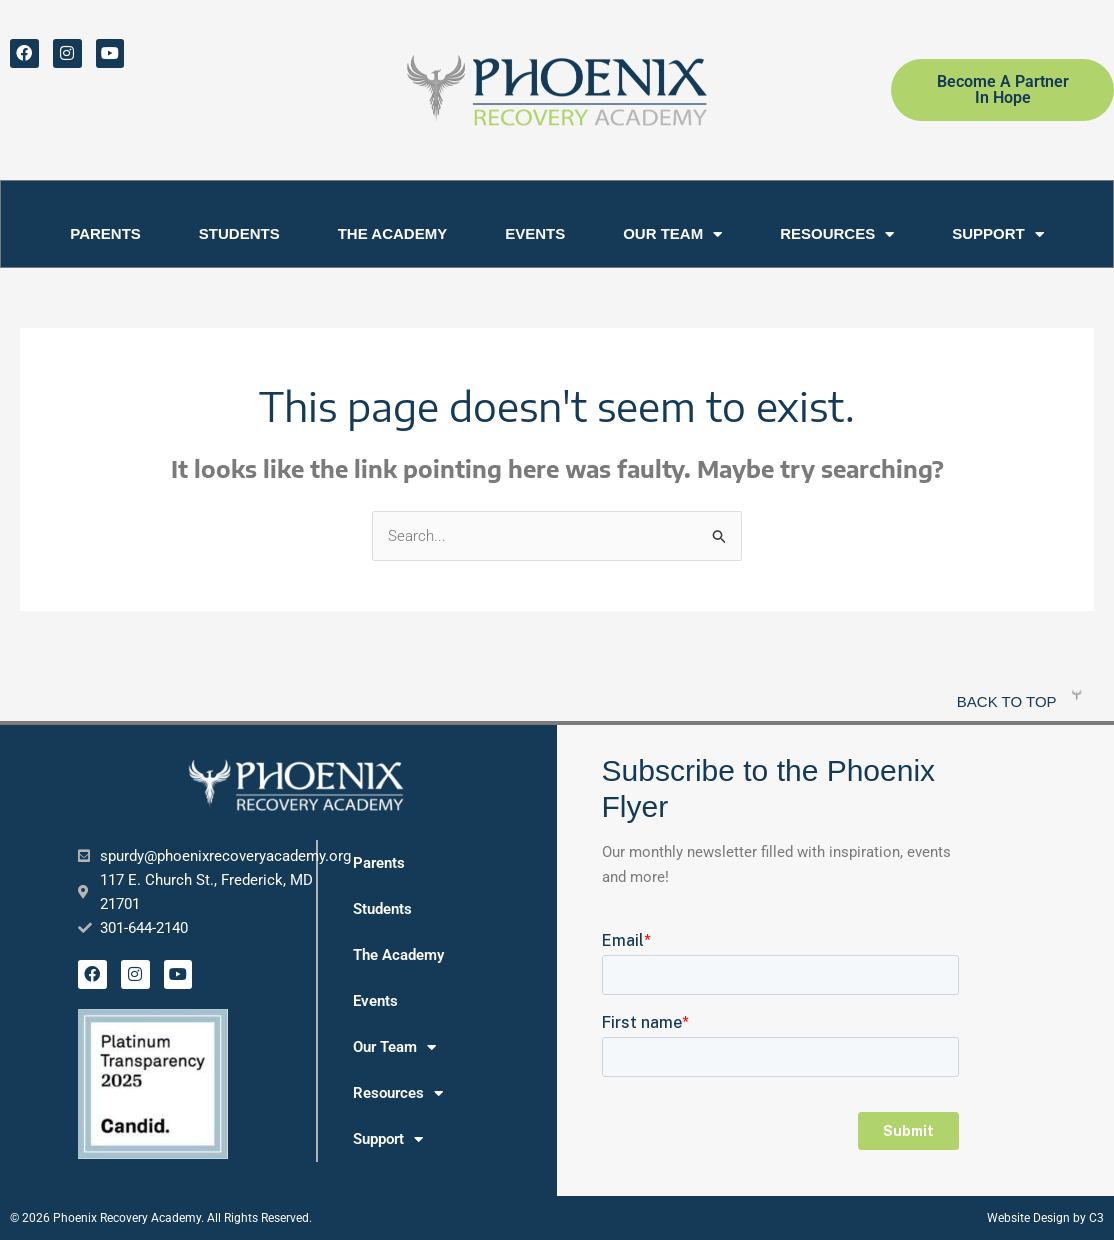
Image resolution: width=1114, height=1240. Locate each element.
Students (239, 233)
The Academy (392, 233)
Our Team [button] (672, 234)
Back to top (1007, 702)
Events (535, 233)
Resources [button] (837, 234)
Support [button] (998, 234)
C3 (1096, 1219)
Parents (105, 233)
